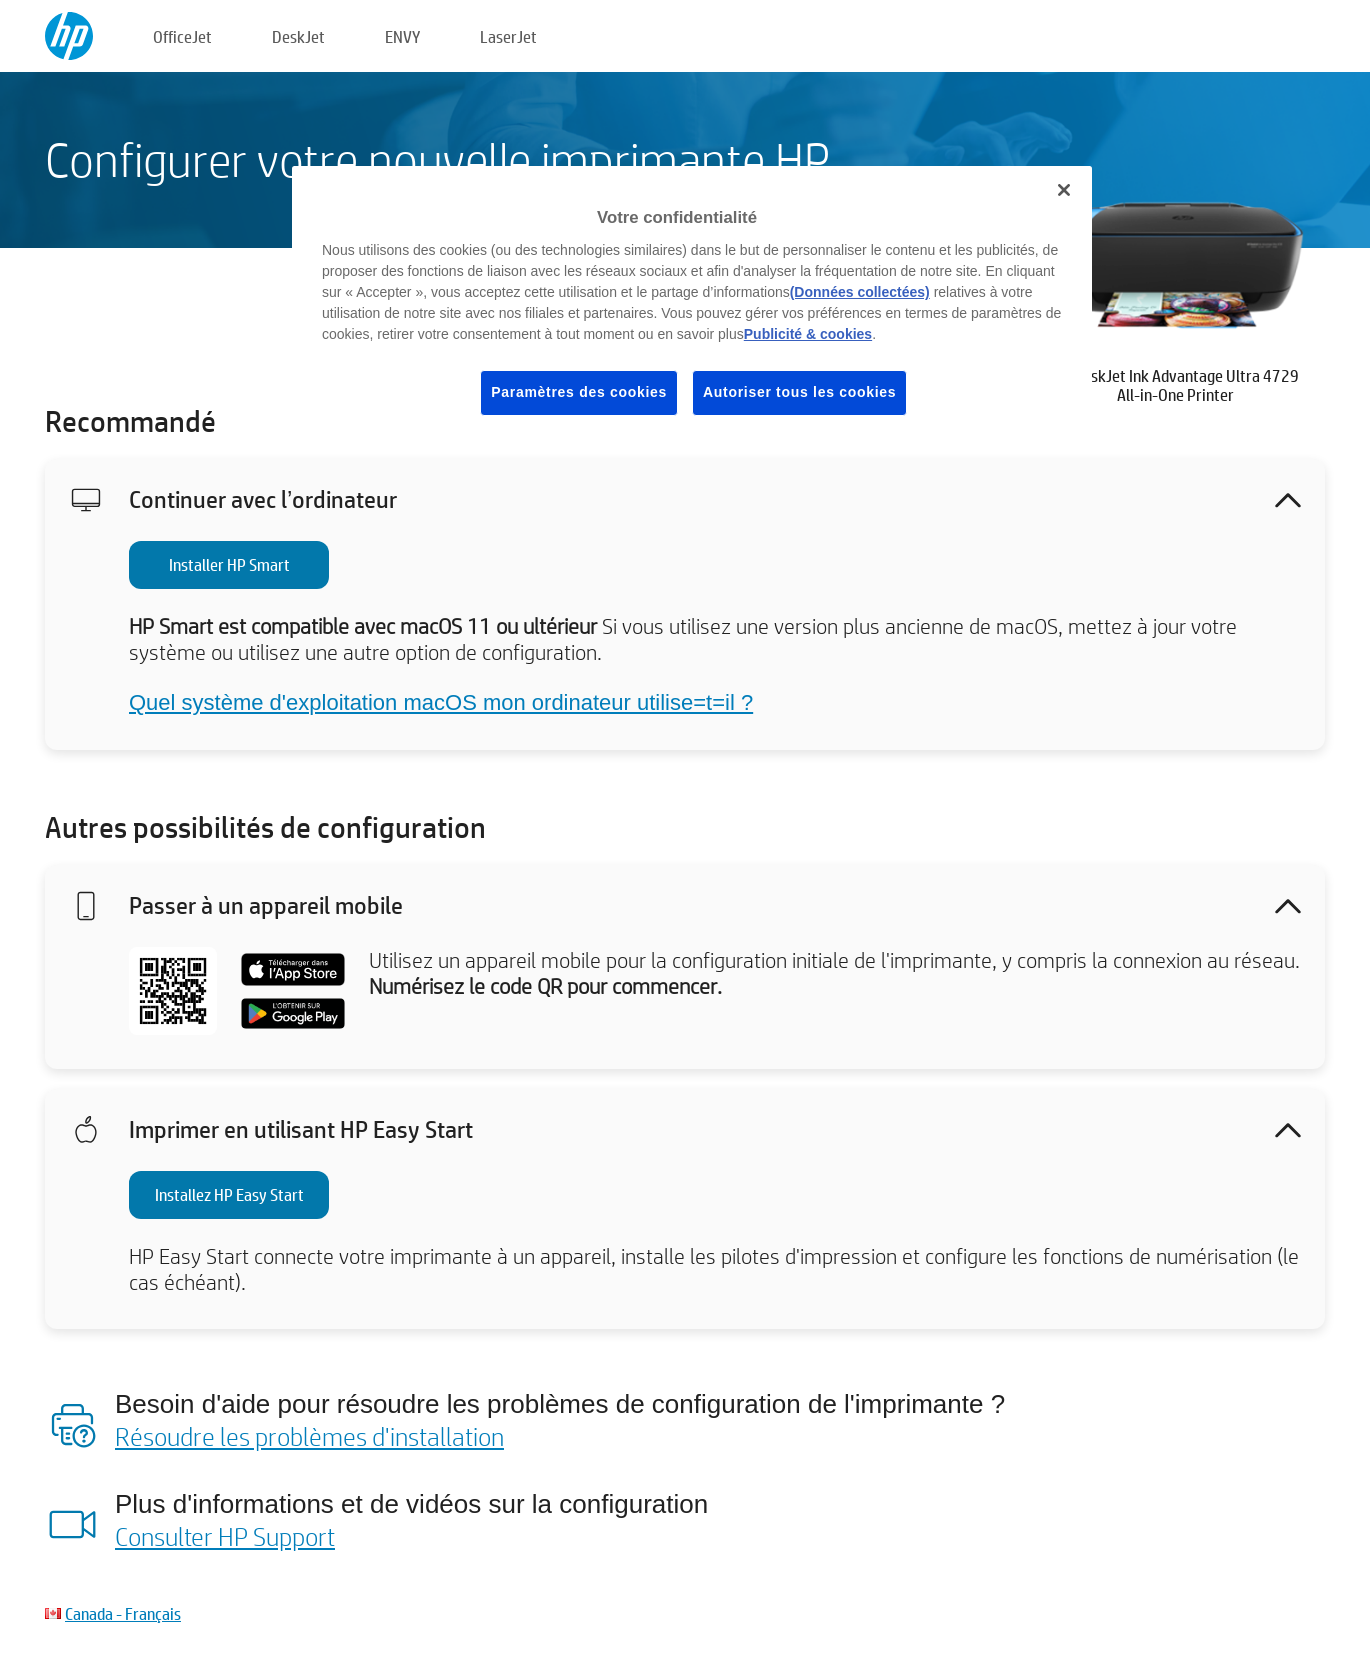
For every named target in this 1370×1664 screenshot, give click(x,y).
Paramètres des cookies (579, 392)
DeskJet (298, 36)
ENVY (402, 36)
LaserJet (508, 36)
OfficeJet (182, 36)
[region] (692, 306)
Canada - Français (123, 1613)
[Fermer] (1064, 190)
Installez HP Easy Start (229, 1194)
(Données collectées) (860, 292)
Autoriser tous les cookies (799, 392)
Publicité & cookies (808, 334)
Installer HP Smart (229, 564)
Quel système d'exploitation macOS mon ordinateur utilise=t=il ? (441, 702)
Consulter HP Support (225, 1536)
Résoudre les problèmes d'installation (309, 1436)
